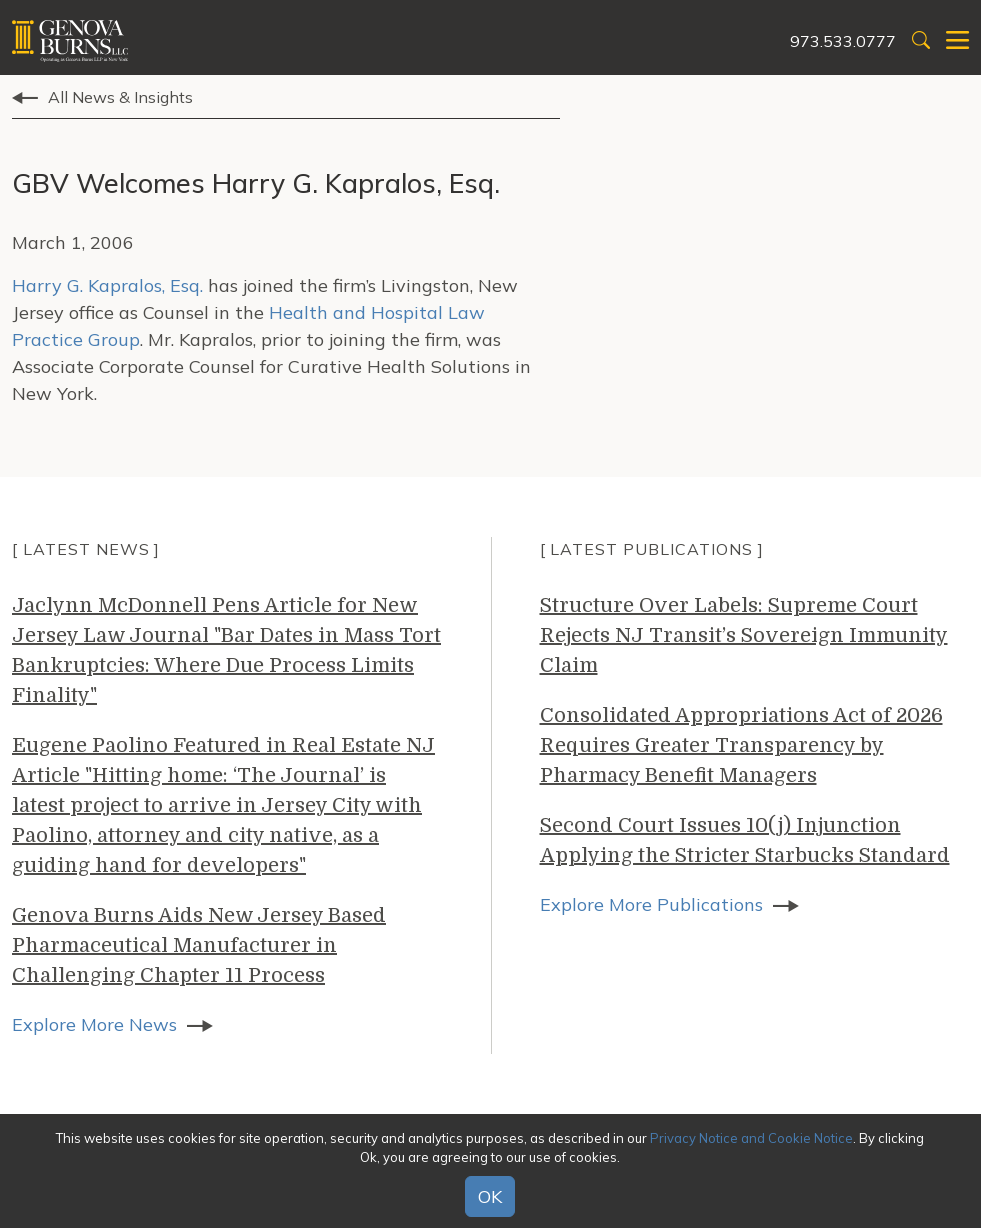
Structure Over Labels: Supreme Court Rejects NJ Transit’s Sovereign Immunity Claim (744, 635)
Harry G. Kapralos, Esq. (107, 285)
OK (490, 1196)
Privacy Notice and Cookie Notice (751, 1138)
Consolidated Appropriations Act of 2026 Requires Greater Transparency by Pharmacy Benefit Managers (741, 745)
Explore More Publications (651, 904)
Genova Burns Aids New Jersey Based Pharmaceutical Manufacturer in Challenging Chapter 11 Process (199, 945)
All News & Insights (120, 97)
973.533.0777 (843, 41)
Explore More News (94, 1024)
